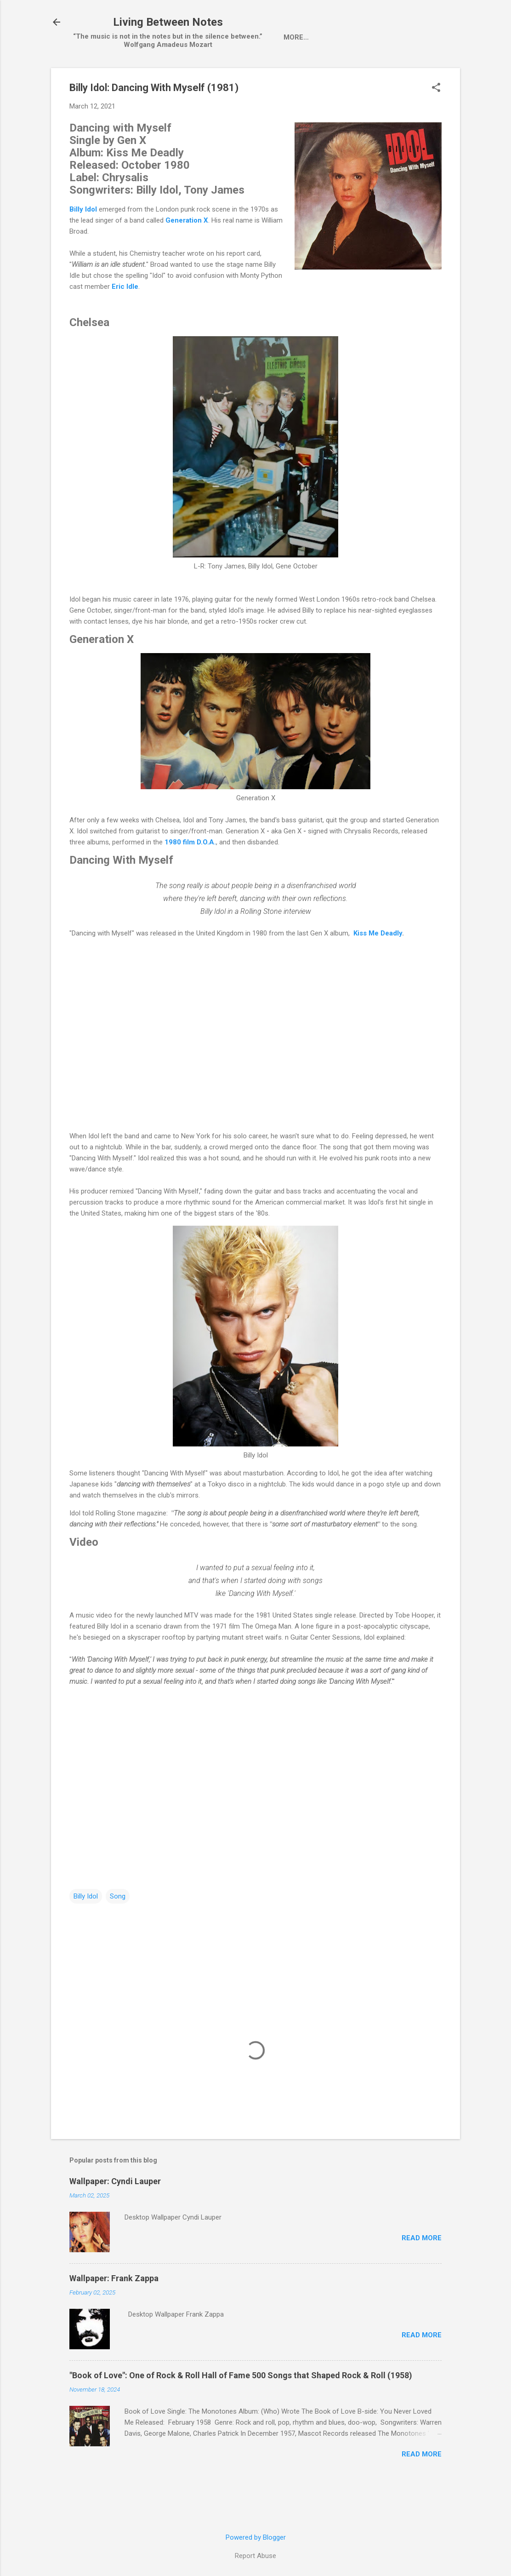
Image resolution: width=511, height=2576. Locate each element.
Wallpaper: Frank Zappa (114, 2318)
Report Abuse (255, 2556)
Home (99, 76)
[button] (436, 127)
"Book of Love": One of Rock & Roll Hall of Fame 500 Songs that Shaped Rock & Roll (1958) (240, 2415)
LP (213, 76)
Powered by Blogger (256, 2537)
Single (180, 76)
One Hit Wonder (392, 76)
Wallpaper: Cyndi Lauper (115, 2221)
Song (117, 1936)
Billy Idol (86, 1936)
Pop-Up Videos (319, 76)
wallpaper (255, 76)
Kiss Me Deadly (377, 973)
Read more (422, 2277)
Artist (138, 76)
